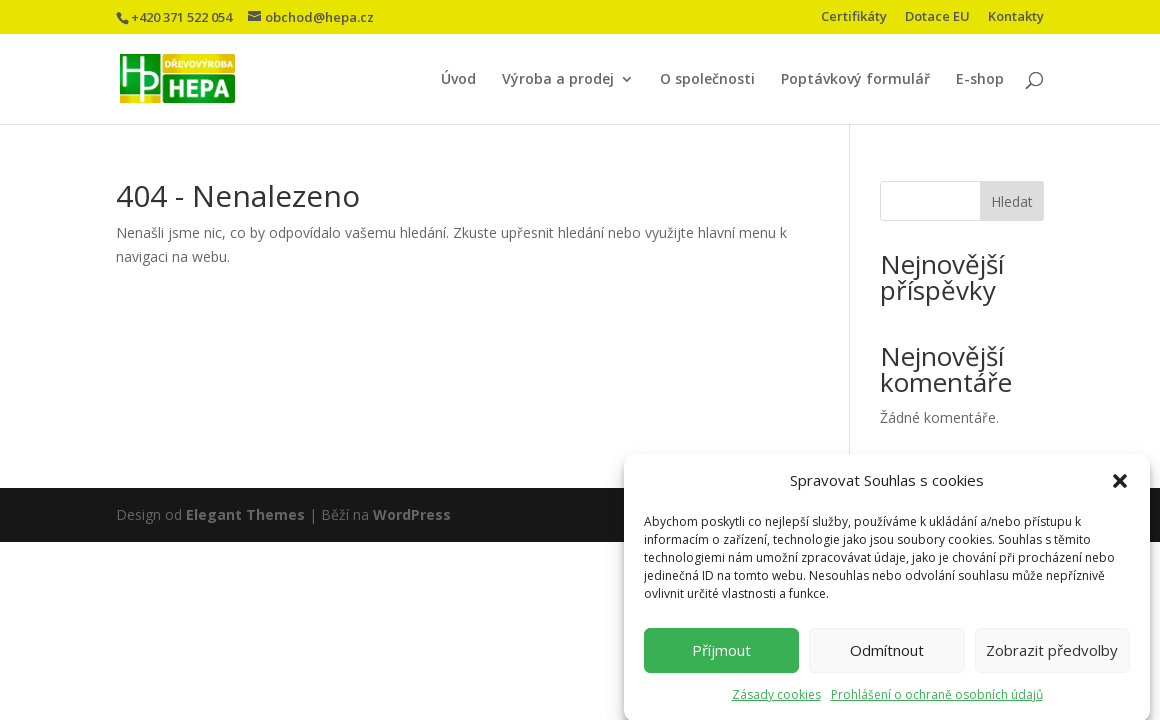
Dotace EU (937, 17)
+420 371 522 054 (181, 17)
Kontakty (1016, 17)
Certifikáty (854, 17)
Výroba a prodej (558, 80)
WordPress (412, 514)
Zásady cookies (776, 701)
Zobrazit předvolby (1052, 657)
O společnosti (707, 80)
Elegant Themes (245, 514)
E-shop (980, 80)
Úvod (458, 80)
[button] (1120, 488)
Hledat (1012, 201)
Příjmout (721, 657)
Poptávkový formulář (855, 80)
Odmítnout (887, 657)
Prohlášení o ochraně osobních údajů (937, 701)
